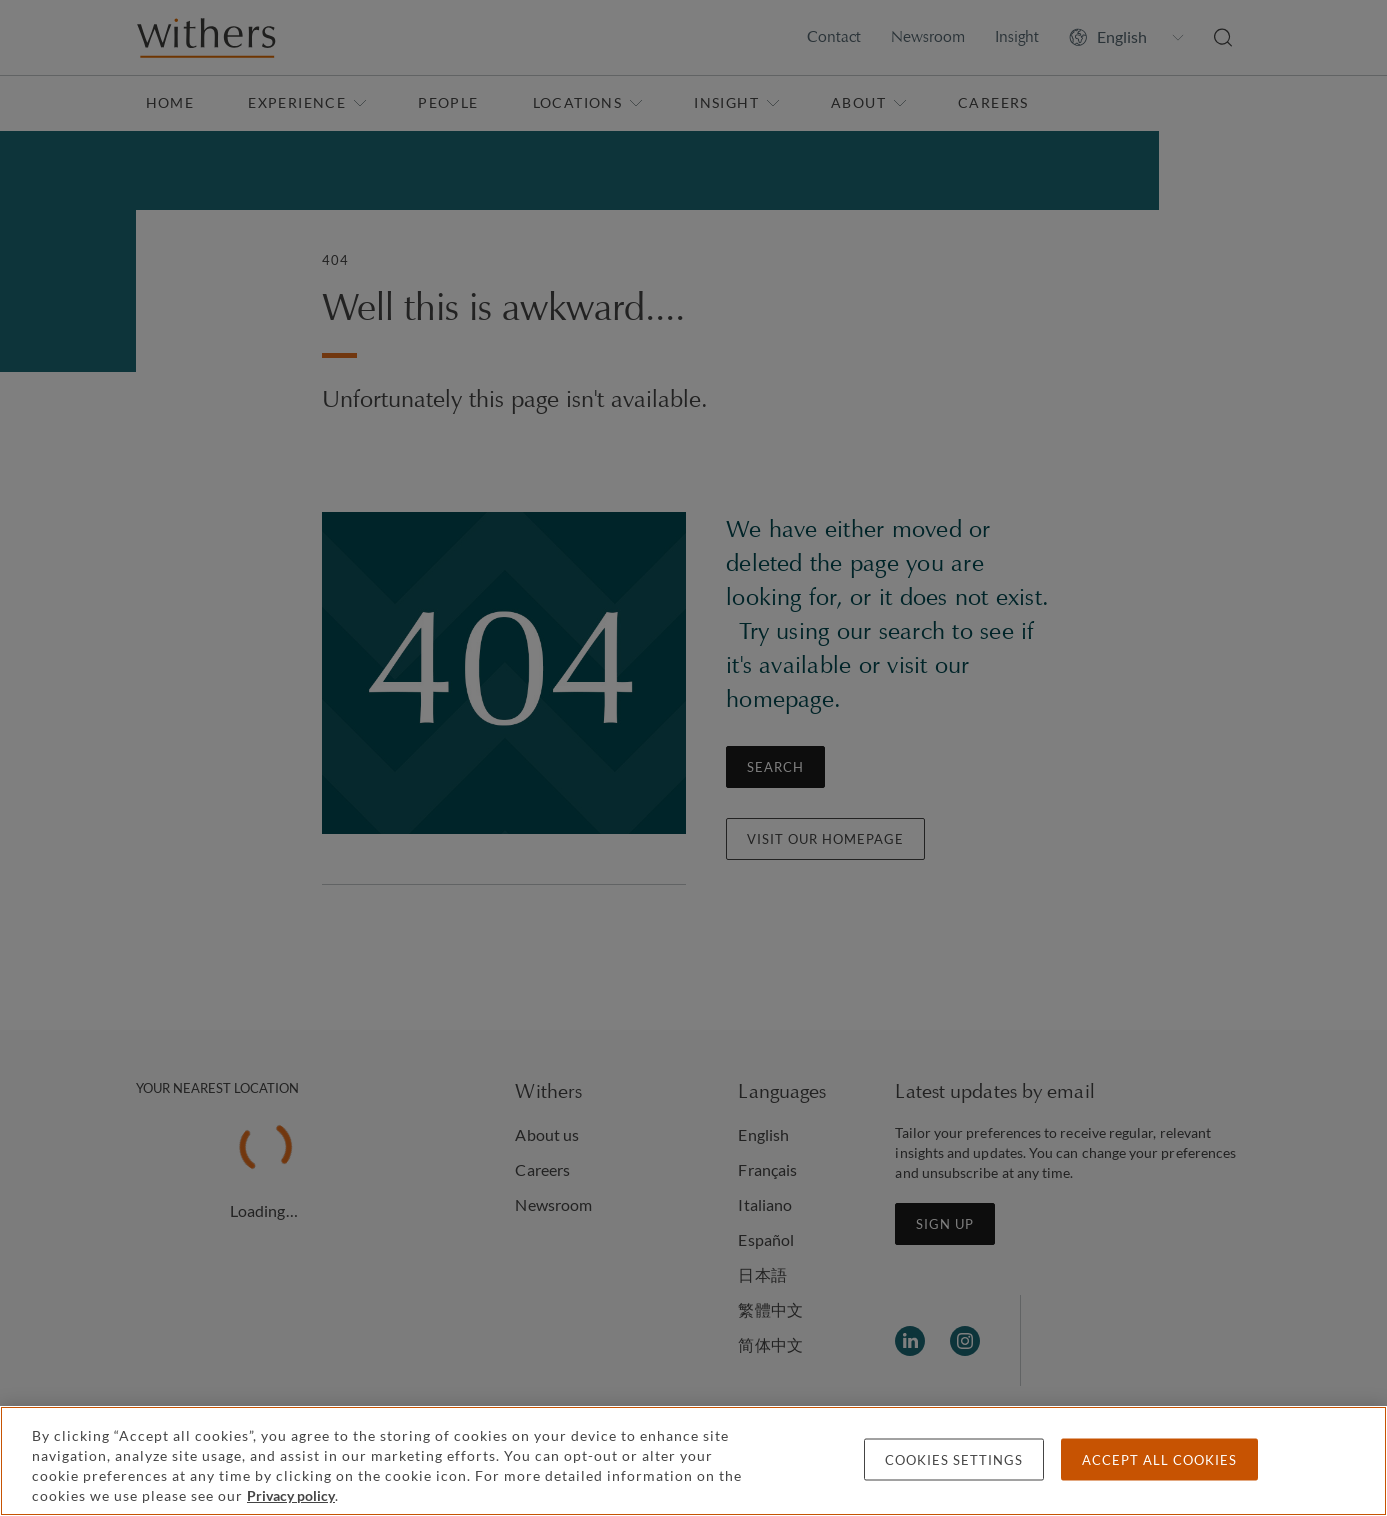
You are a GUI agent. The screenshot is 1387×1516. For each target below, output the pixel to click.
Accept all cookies (1159, 1460)
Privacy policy (291, 1495)
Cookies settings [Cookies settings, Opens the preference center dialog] (954, 1460)
